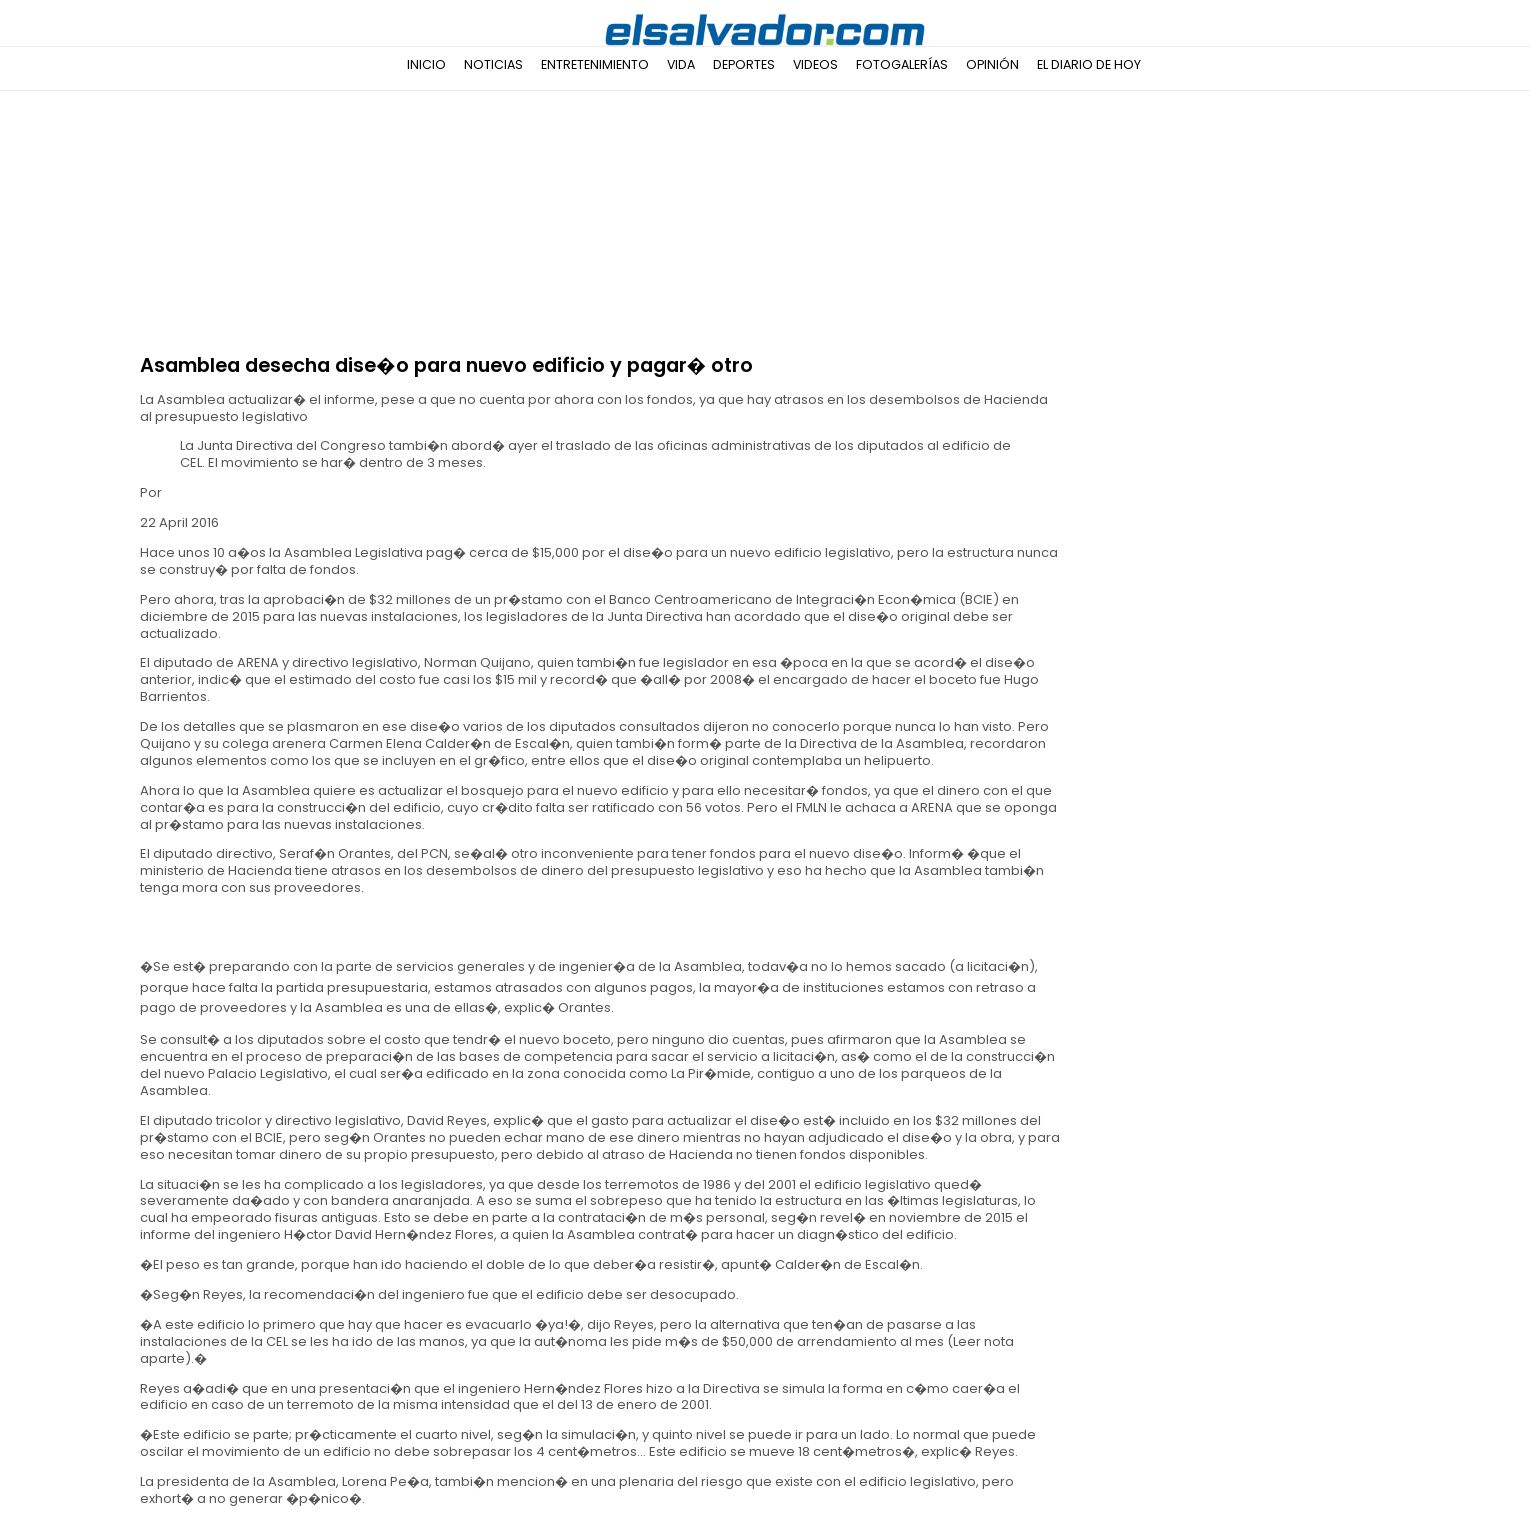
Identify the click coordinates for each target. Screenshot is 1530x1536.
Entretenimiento (595, 64)
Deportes (744, 64)
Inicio (426, 64)
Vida (681, 64)
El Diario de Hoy (1089, 64)
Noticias (493, 64)
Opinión (992, 64)
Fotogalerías (902, 64)
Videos (815, 64)
